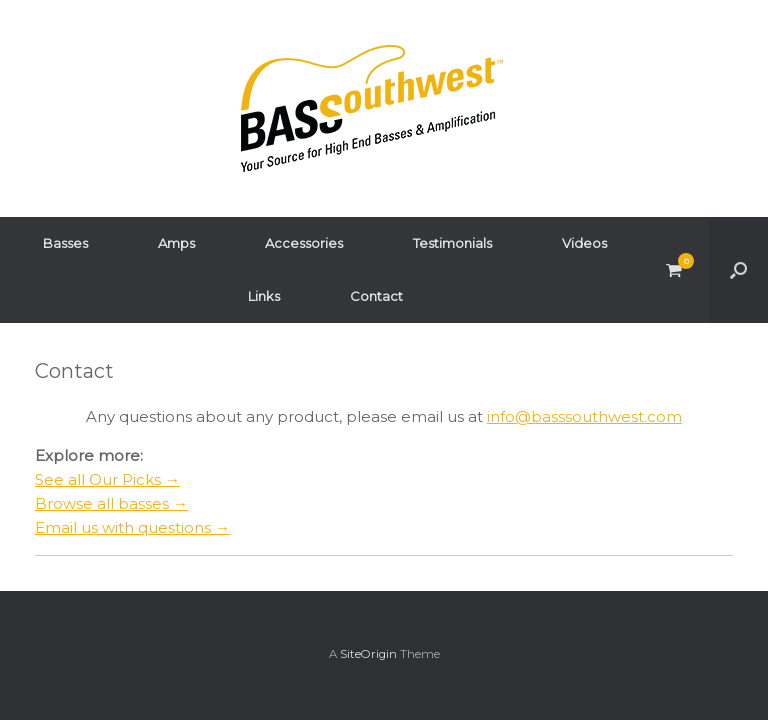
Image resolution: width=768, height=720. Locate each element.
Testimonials (452, 243)
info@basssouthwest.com (584, 416)
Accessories (304, 243)
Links (264, 296)
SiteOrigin (368, 654)
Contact (376, 296)
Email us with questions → (132, 527)
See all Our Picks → (107, 479)
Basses (65, 243)
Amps (176, 243)
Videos (584, 243)
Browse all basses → (111, 503)
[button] (738, 270)
